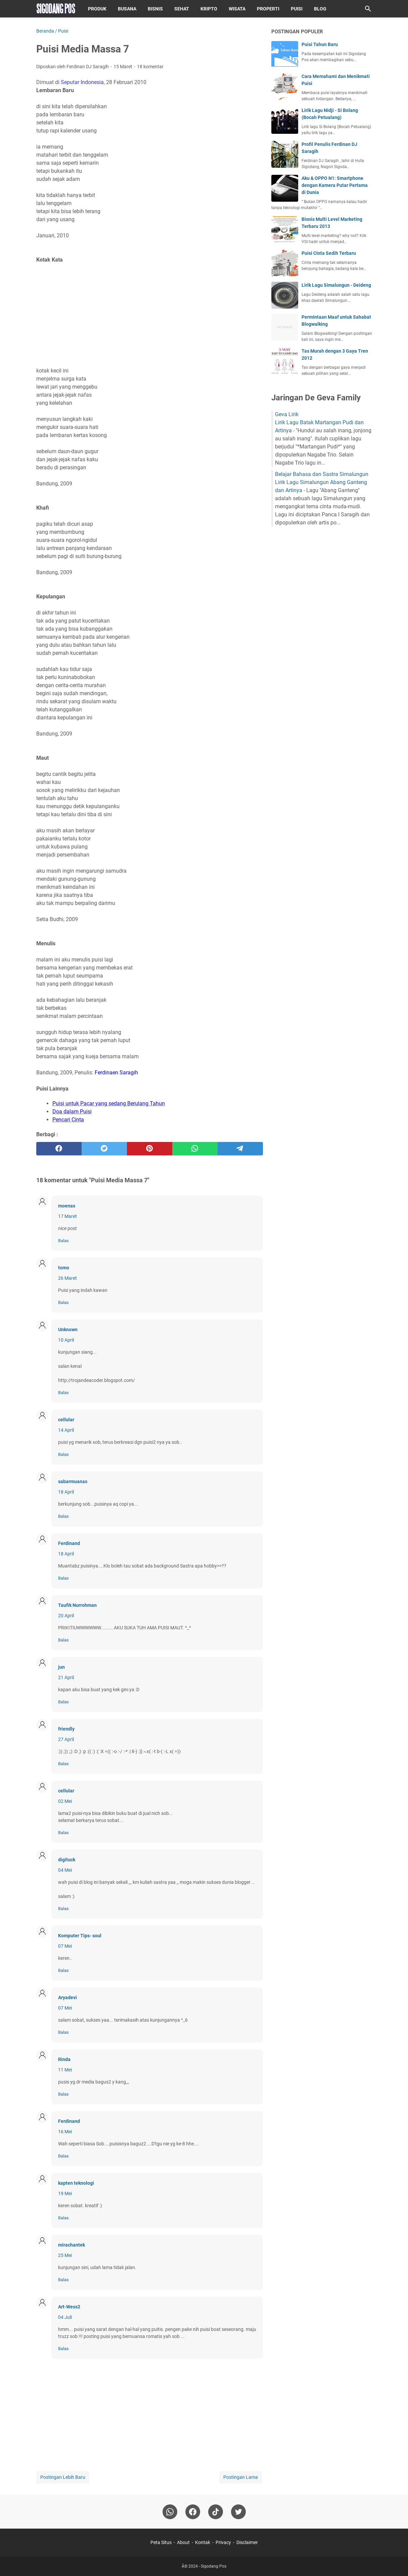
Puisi (297, 8)
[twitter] (104, 1148)
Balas (63, 1240)
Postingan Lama (240, 2477)
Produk (97, 8)
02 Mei (65, 1801)
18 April (66, 1492)
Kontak (202, 2542)
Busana (127, 8)
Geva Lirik (287, 414)
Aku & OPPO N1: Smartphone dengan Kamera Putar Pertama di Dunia (335, 185)
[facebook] (59, 1148)
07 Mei (65, 1946)
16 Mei (65, 2131)
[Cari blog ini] (368, 9)
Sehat (181, 8)
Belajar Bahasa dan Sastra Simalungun (321, 474)
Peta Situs (161, 2542)
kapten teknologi (76, 2183)
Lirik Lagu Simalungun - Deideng (336, 285)
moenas (66, 1205)
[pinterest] (149, 1148)
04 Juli (65, 2317)
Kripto (208, 8)
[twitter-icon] (238, 2511)
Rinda (64, 2059)
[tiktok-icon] (215, 2511)
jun (61, 1667)
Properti (268, 8)
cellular (66, 1419)
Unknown (68, 1329)
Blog (320, 8)
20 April (66, 1615)
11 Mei (65, 2069)
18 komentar (150, 66)
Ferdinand (69, 1543)
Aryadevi (67, 1997)
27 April (66, 1739)
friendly (66, 1729)
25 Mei (65, 2255)
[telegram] (240, 1148)
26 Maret (67, 1278)
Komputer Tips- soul (79, 1935)
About (183, 2542)
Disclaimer (247, 2542)
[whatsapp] (195, 1148)
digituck (66, 1859)
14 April (66, 1430)
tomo (63, 1267)
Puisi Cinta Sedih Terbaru (329, 253)
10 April (66, 1340)
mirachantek (71, 2245)
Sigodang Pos (213, 2566)
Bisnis (155, 8)
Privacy (223, 2542)
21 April (66, 1677)
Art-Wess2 (69, 2306)
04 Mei (65, 1870)
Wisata (237, 8)
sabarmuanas (72, 1481)
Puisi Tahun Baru (320, 44)
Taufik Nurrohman (77, 1605)
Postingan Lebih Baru (62, 2477)
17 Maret (67, 1216)
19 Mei (65, 2193)
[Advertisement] (149, 315)
